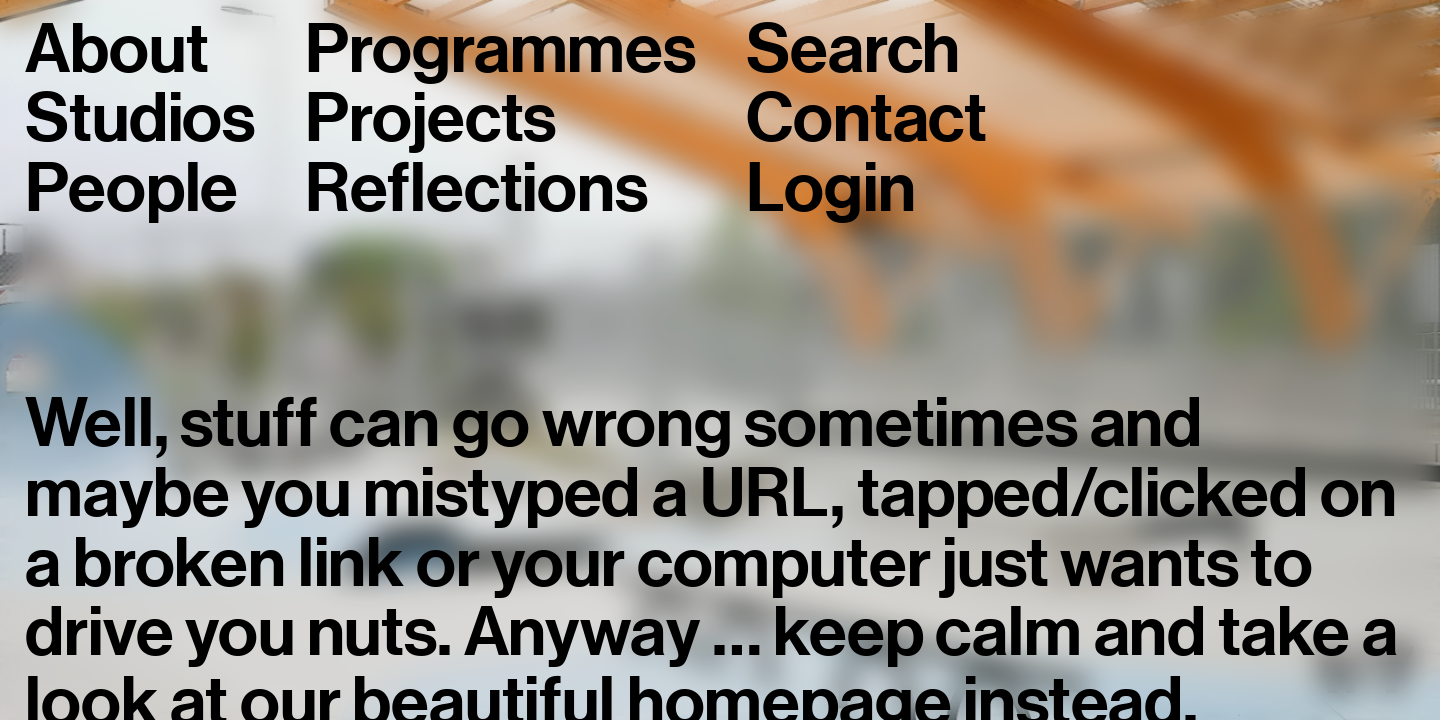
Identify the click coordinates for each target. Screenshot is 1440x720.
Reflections (476, 189)
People (131, 189)
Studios (140, 119)
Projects (430, 119)
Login (830, 189)
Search (853, 50)
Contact (866, 119)
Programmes (500, 50)
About (116, 50)
